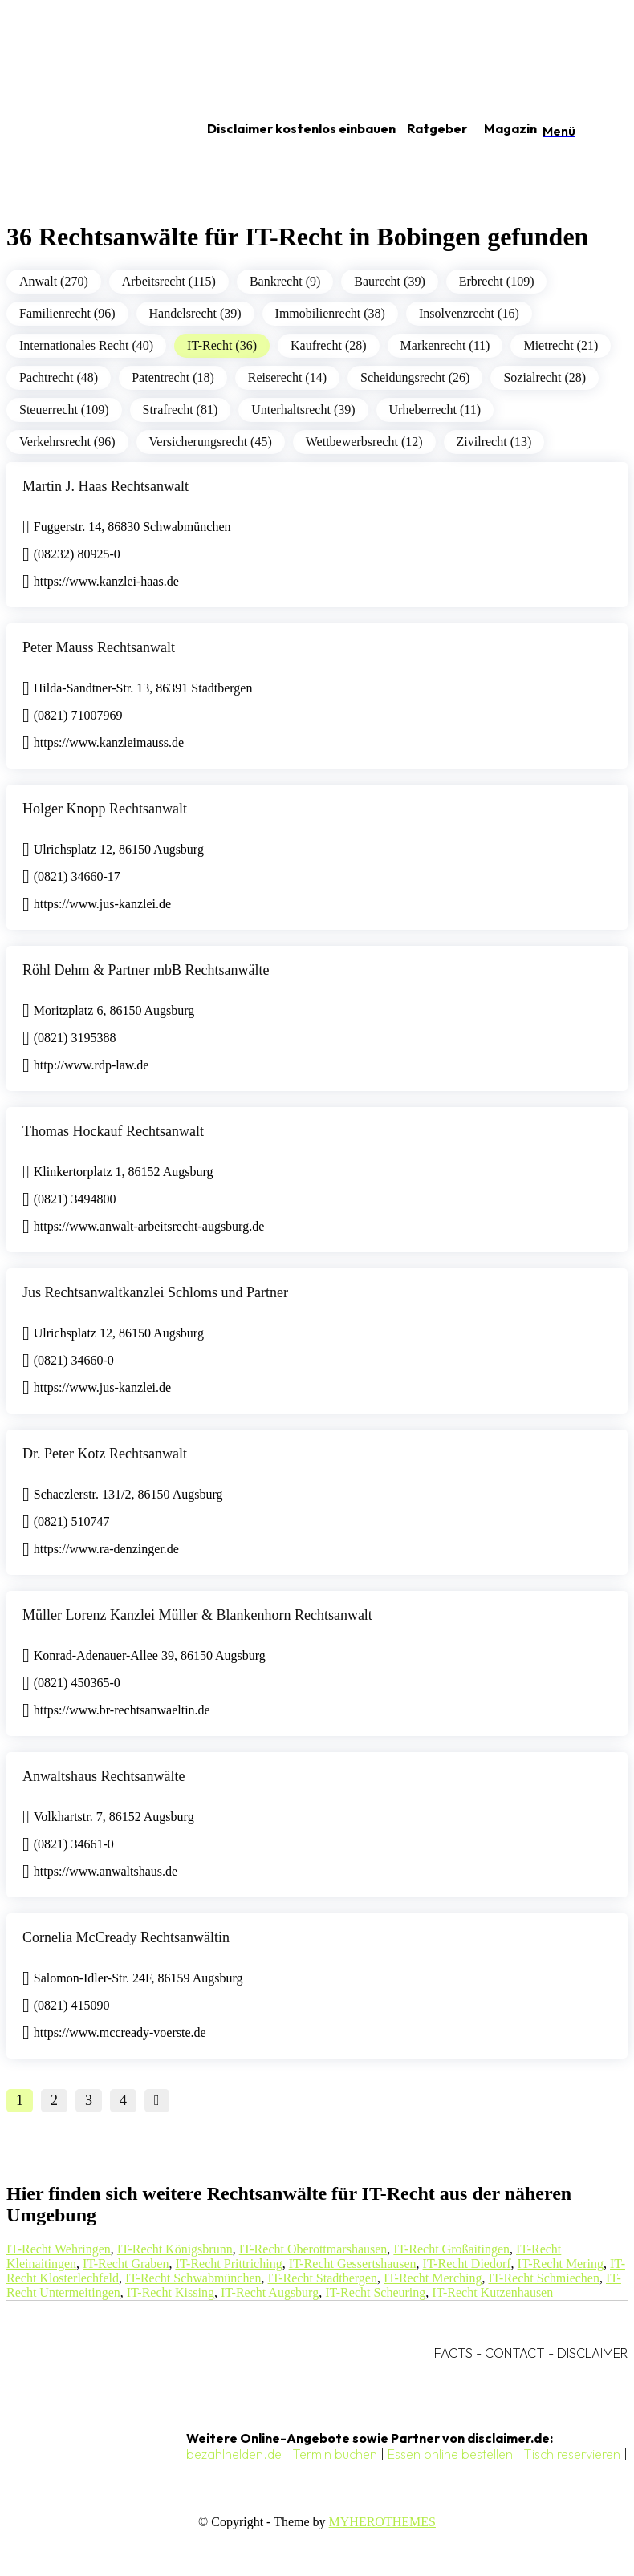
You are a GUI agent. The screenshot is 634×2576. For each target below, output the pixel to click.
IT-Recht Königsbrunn (175, 2249)
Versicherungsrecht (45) (210, 441)
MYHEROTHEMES (382, 2522)
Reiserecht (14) (287, 377)
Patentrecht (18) (173, 377)
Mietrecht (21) (560, 345)
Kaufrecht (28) (329, 345)
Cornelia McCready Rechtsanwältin (126, 1937)
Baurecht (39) (389, 281)
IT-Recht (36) (222, 345)
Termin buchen (334, 2454)
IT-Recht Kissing (170, 2292)
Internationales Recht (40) (86, 345)
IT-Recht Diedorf (467, 2263)
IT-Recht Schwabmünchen (193, 2278)
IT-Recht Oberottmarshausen (313, 2249)
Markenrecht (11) (445, 345)
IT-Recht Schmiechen (543, 2278)
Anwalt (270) (53, 281)
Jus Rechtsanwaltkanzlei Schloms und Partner (155, 1292)
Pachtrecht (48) (58, 377)
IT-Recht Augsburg (270, 2292)
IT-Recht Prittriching (228, 2263)
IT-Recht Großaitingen (451, 2249)
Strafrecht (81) (180, 409)
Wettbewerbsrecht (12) (364, 441)
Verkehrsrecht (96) (67, 441)
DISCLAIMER (592, 2353)
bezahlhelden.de (234, 2454)
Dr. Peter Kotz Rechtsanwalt (104, 1454)
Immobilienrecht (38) (330, 313)
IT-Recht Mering (561, 2263)
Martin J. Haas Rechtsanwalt (105, 486)
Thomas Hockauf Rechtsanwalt (113, 1131)
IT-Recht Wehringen (58, 2249)
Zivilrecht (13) (494, 441)
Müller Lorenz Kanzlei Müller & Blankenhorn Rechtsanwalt (197, 1615)
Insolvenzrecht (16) (469, 313)
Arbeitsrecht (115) (169, 281)
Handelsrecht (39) (195, 313)
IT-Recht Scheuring (375, 2292)
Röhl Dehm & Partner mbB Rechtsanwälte (145, 970)
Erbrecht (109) (496, 281)
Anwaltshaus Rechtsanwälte (103, 1776)
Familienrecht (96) (67, 313)
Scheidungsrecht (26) (414, 377)
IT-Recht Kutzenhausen (492, 2292)
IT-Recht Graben (126, 2263)
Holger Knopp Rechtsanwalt (104, 809)
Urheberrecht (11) (435, 409)
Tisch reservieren (571, 2454)
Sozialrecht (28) (544, 377)
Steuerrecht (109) (64, 409)
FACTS (453, 2353)
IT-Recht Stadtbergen (322, 2278)
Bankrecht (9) (285, 281)
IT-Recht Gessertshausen (353, 2263)
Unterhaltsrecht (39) (303, 409)
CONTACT (515, 2353)
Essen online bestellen (450, 2454)
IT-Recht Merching (433, 2278)
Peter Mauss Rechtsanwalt (98, 647)
